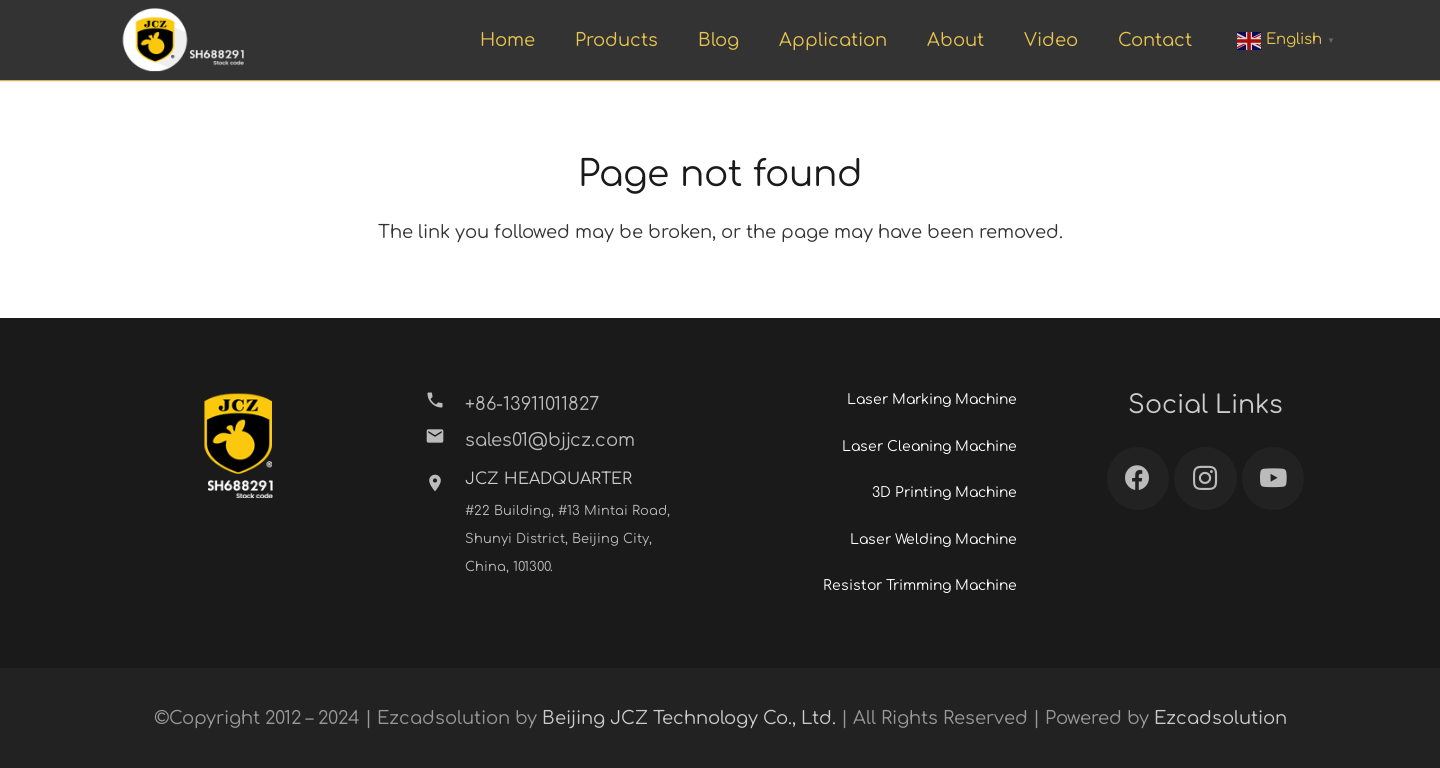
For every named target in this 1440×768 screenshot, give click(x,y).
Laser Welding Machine (933, 539)
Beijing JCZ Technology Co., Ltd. (689, 718)
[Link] (183, 40)
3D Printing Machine (944, 492)
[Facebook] (1138, 478)
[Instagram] (1205, 478)
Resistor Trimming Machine (920, 585)
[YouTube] (1273, 478)
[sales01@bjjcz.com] (444, 440)
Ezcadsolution (1220, 718)
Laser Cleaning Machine (929, 446)
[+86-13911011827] (444, 404)
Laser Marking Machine (932, 399)
